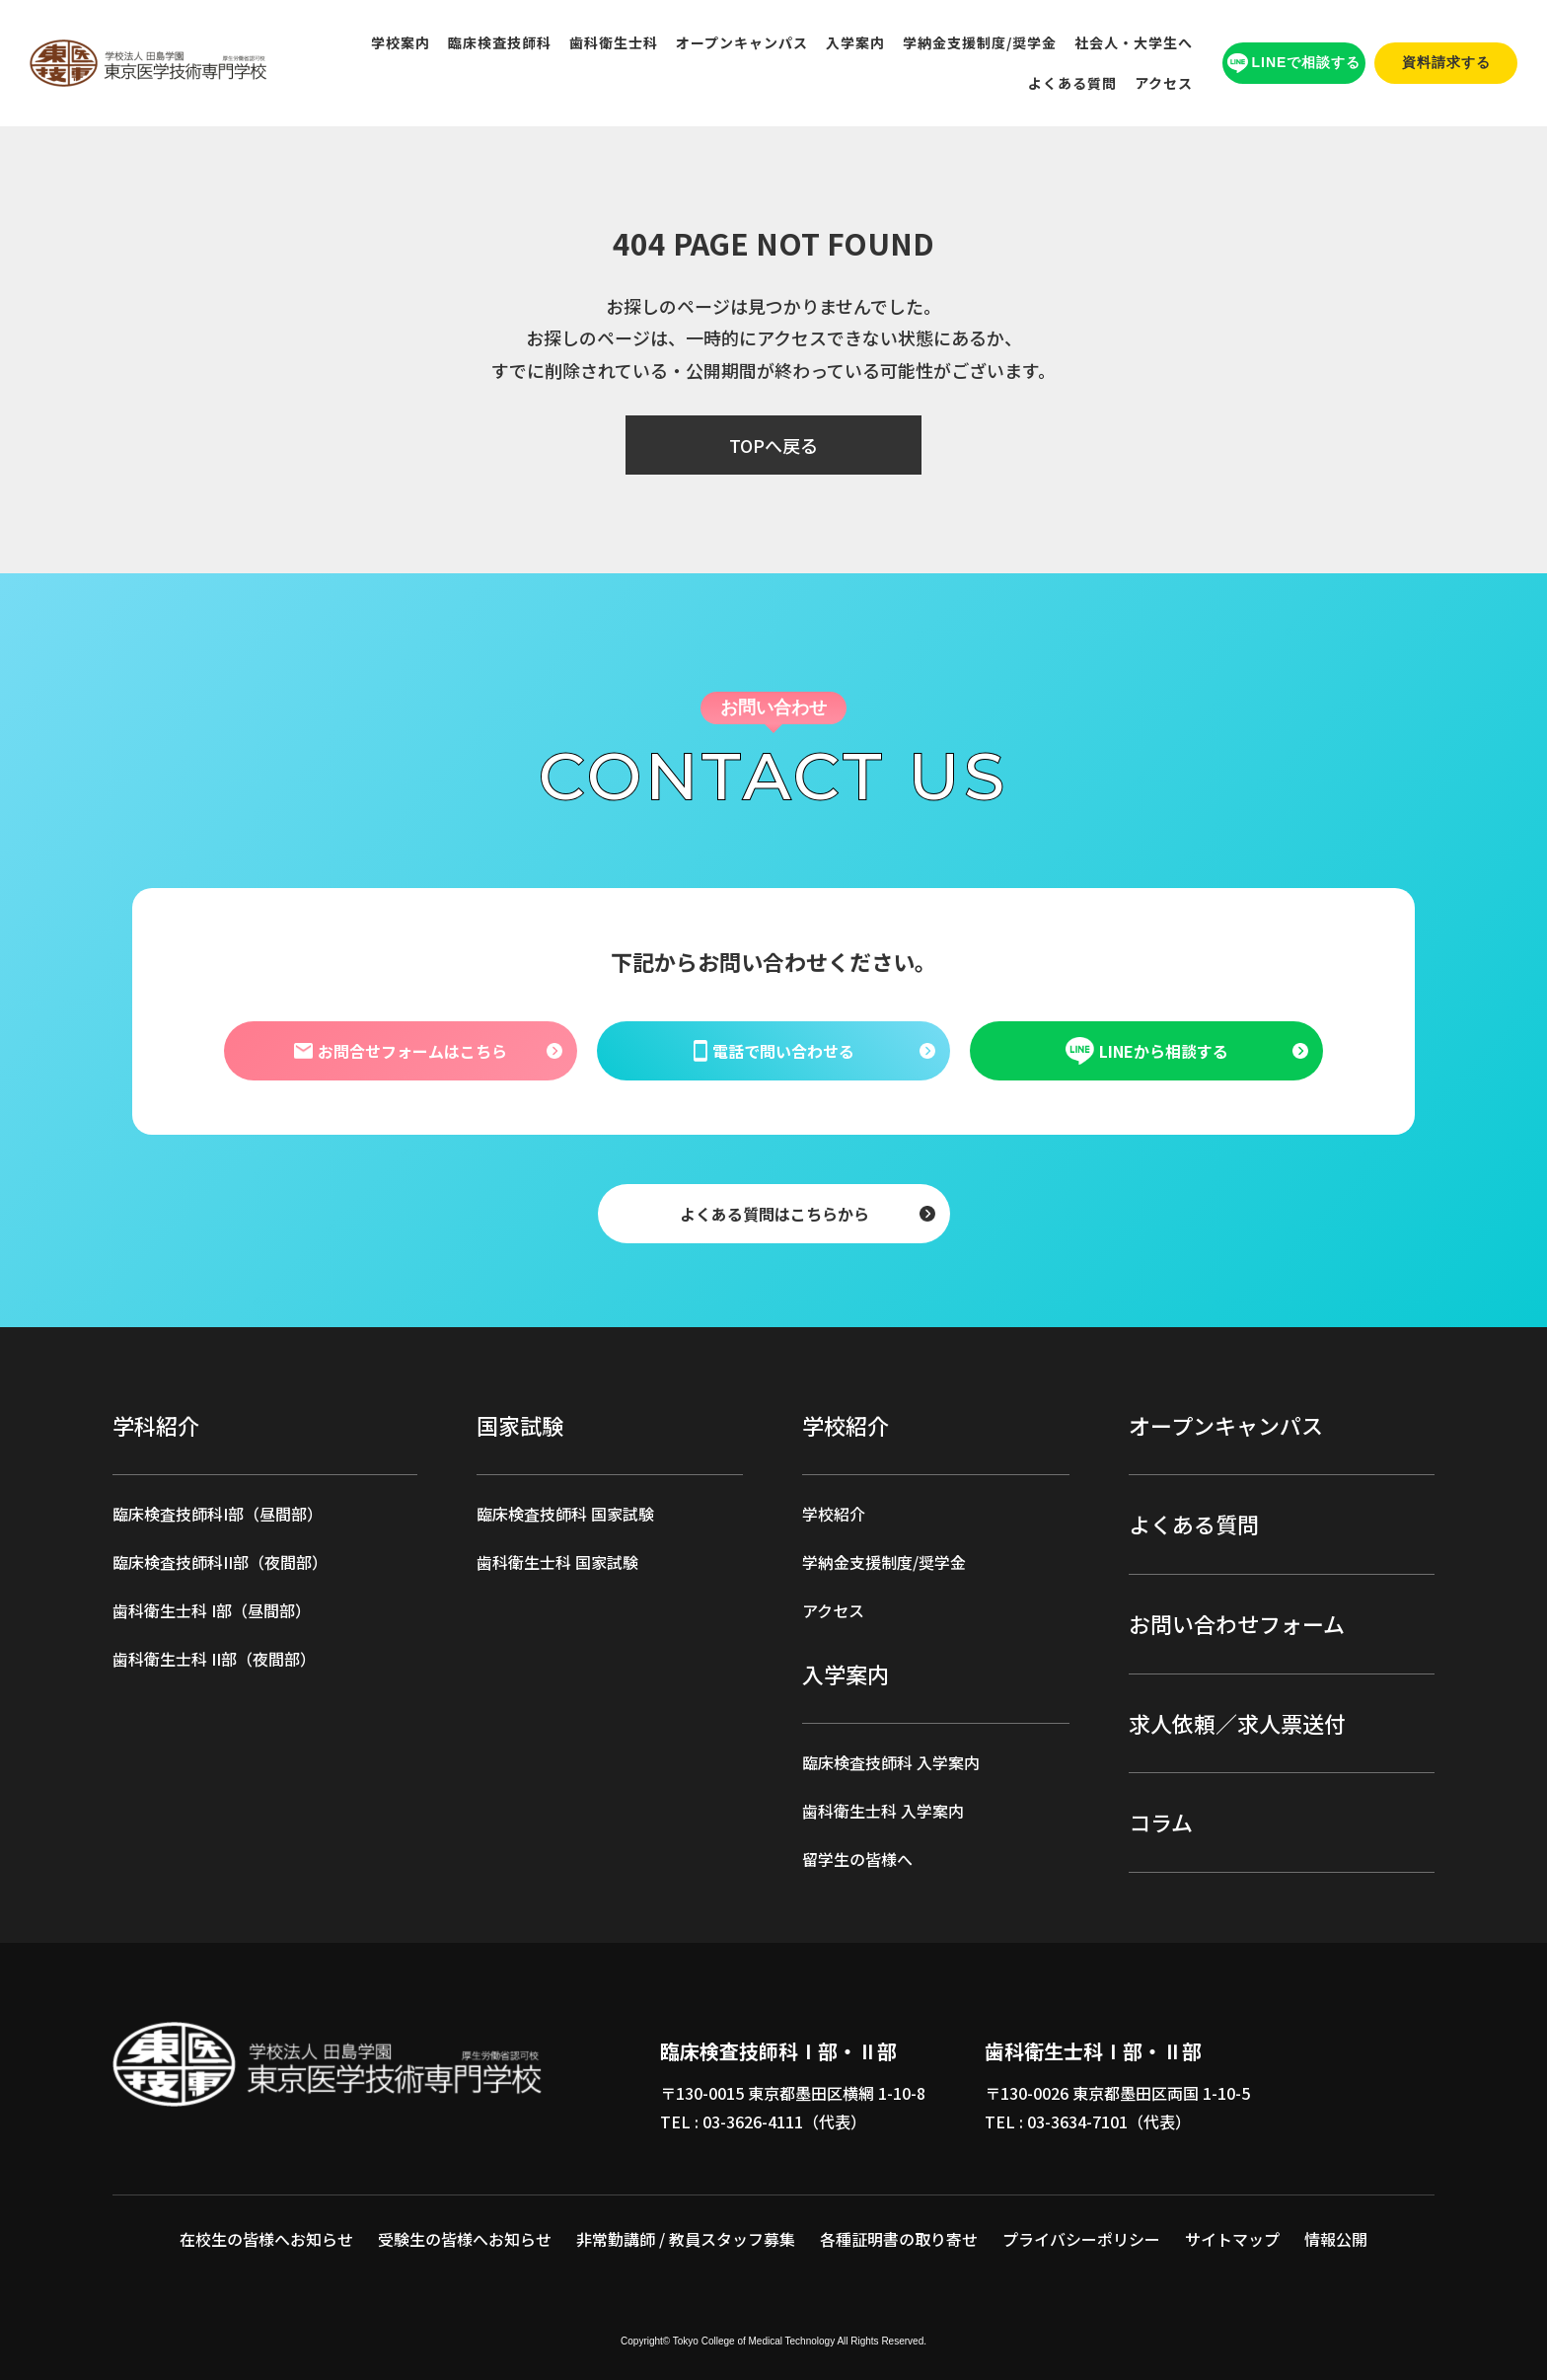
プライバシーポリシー (1081, 2239)
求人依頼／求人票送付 (1237, 1723)
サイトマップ (1232, 2239)
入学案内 (855, 42)
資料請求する (1446, 62)
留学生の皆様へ (857, 1859)
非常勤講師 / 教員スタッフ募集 (685, 2239)
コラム (1161, 1821)
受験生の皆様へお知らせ (465, 2239)
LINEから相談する (1147, 1051)
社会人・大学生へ (1133, 42)
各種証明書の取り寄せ (899, 2239)
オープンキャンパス (742, 42)
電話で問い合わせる (773, 1050)
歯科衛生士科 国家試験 (557, 1562)
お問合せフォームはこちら (399, 1050)
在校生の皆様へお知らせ (266, 2239)
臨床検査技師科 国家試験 (565, 1513)
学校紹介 (833, 1513)
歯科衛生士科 (613, 42)
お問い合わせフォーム (1237, 1623)
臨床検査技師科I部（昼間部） (217, 1513)
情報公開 (1335, 2239)
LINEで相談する (1294, 63)
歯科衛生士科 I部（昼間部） (211, 1610)
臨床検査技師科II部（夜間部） (220, 1562)
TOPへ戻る (773, 445)
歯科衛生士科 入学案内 (883, 1810)
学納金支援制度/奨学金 (980, 42)
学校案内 (400, 42)
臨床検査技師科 (500, 42)
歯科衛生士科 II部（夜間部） (214, 1659)
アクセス (1164, 83)
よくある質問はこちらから (773, 1213)
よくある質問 (1072, 83)
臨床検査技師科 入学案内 (891, 1762)
